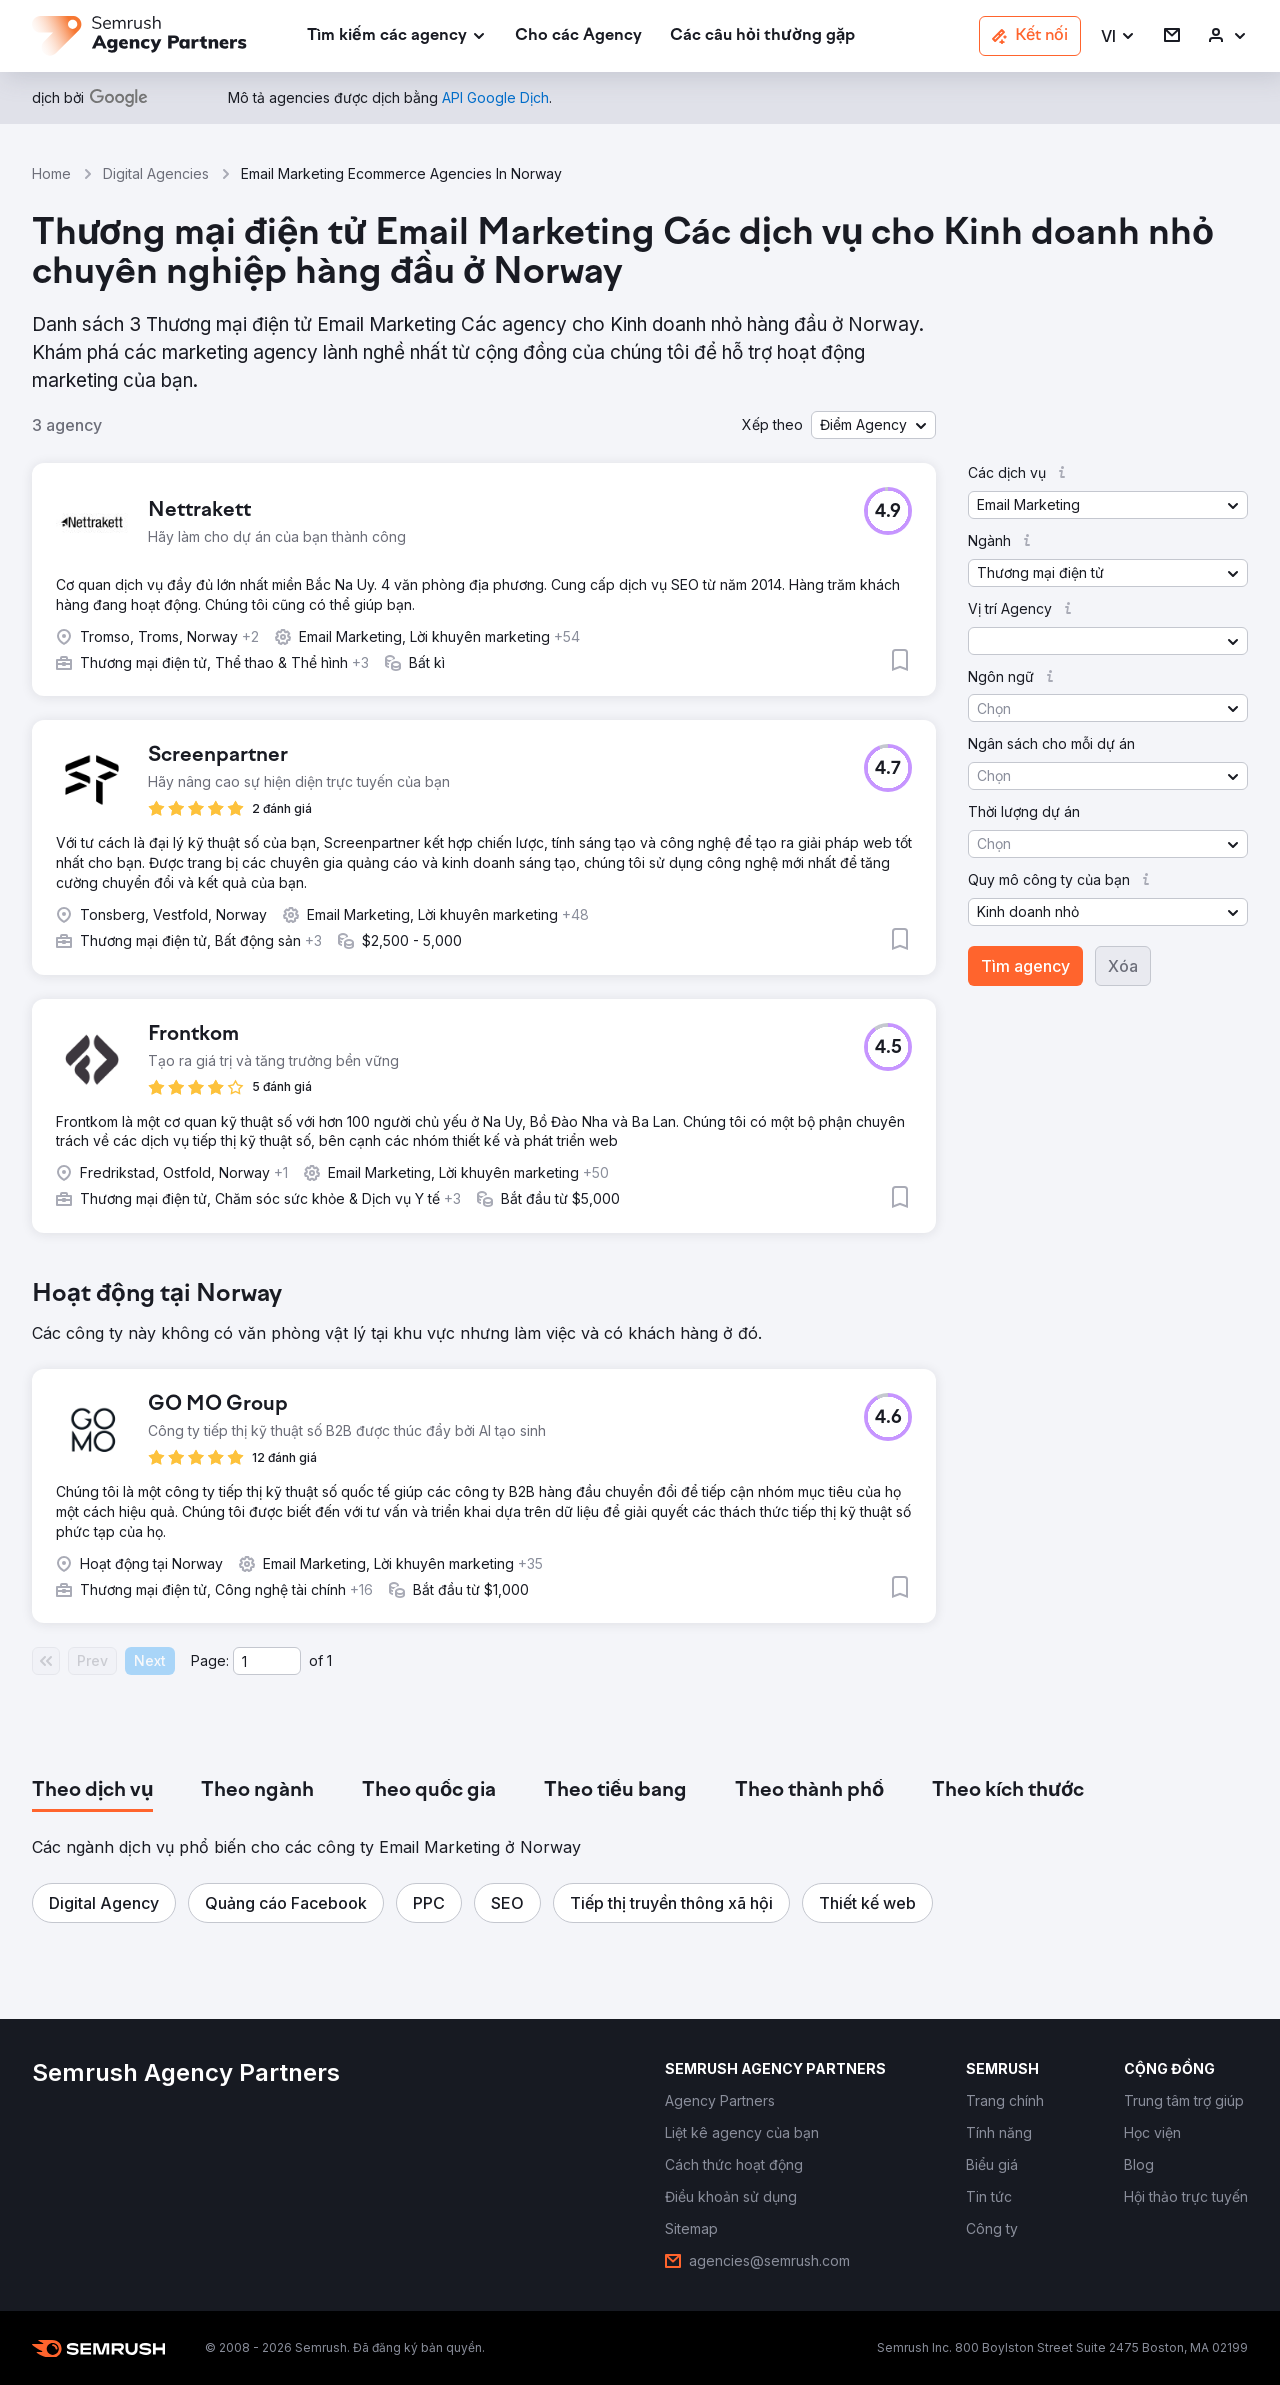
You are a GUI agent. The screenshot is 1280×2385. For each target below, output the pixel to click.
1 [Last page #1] (329, 1660)
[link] (578, 36)
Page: (210, 1660)
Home (51, 173)
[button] (1118, 36)
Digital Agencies (156, 173)
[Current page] (267, 1661)
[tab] (92, 1791)
